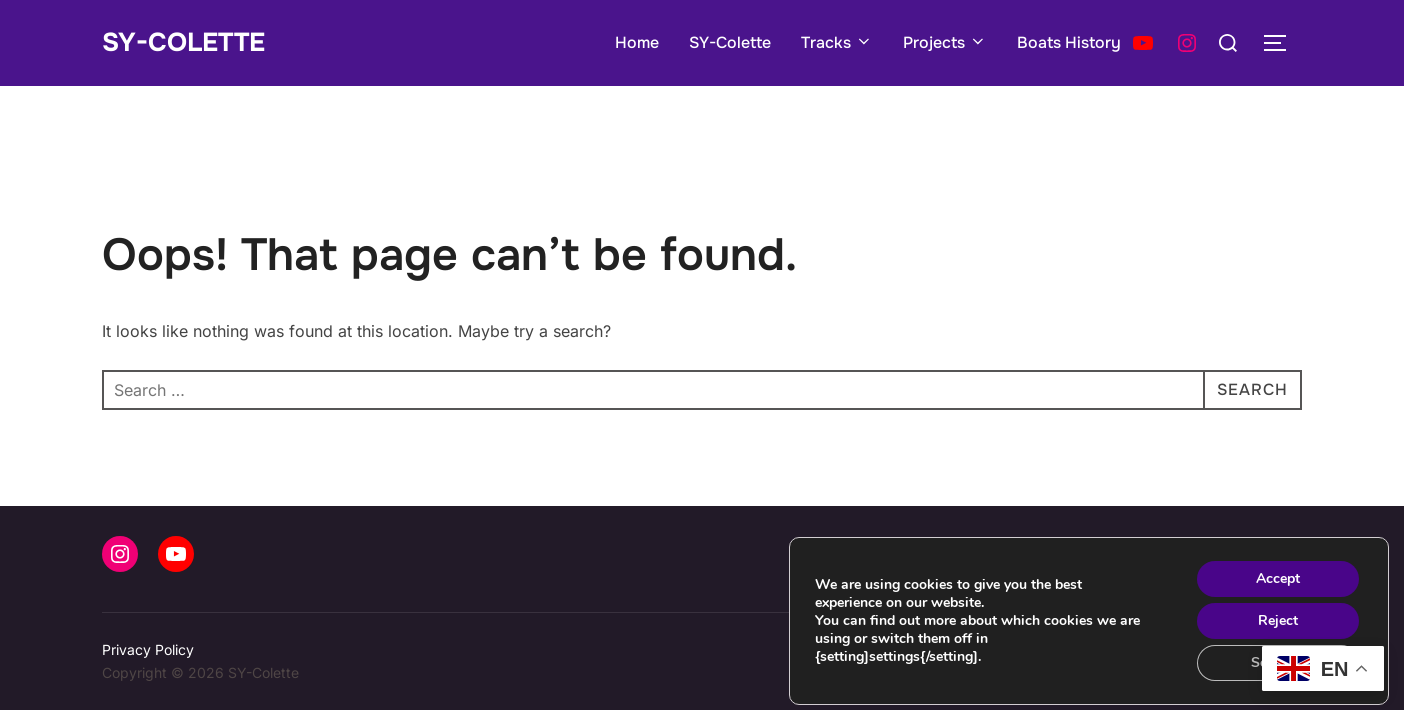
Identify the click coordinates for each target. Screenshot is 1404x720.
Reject (1278, 620)
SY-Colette (183, 42)
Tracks (837, 42)
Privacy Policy (148, 649)
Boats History (1069, 42)
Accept (1278, 578)
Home (637, 42)
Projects (945, 42)
